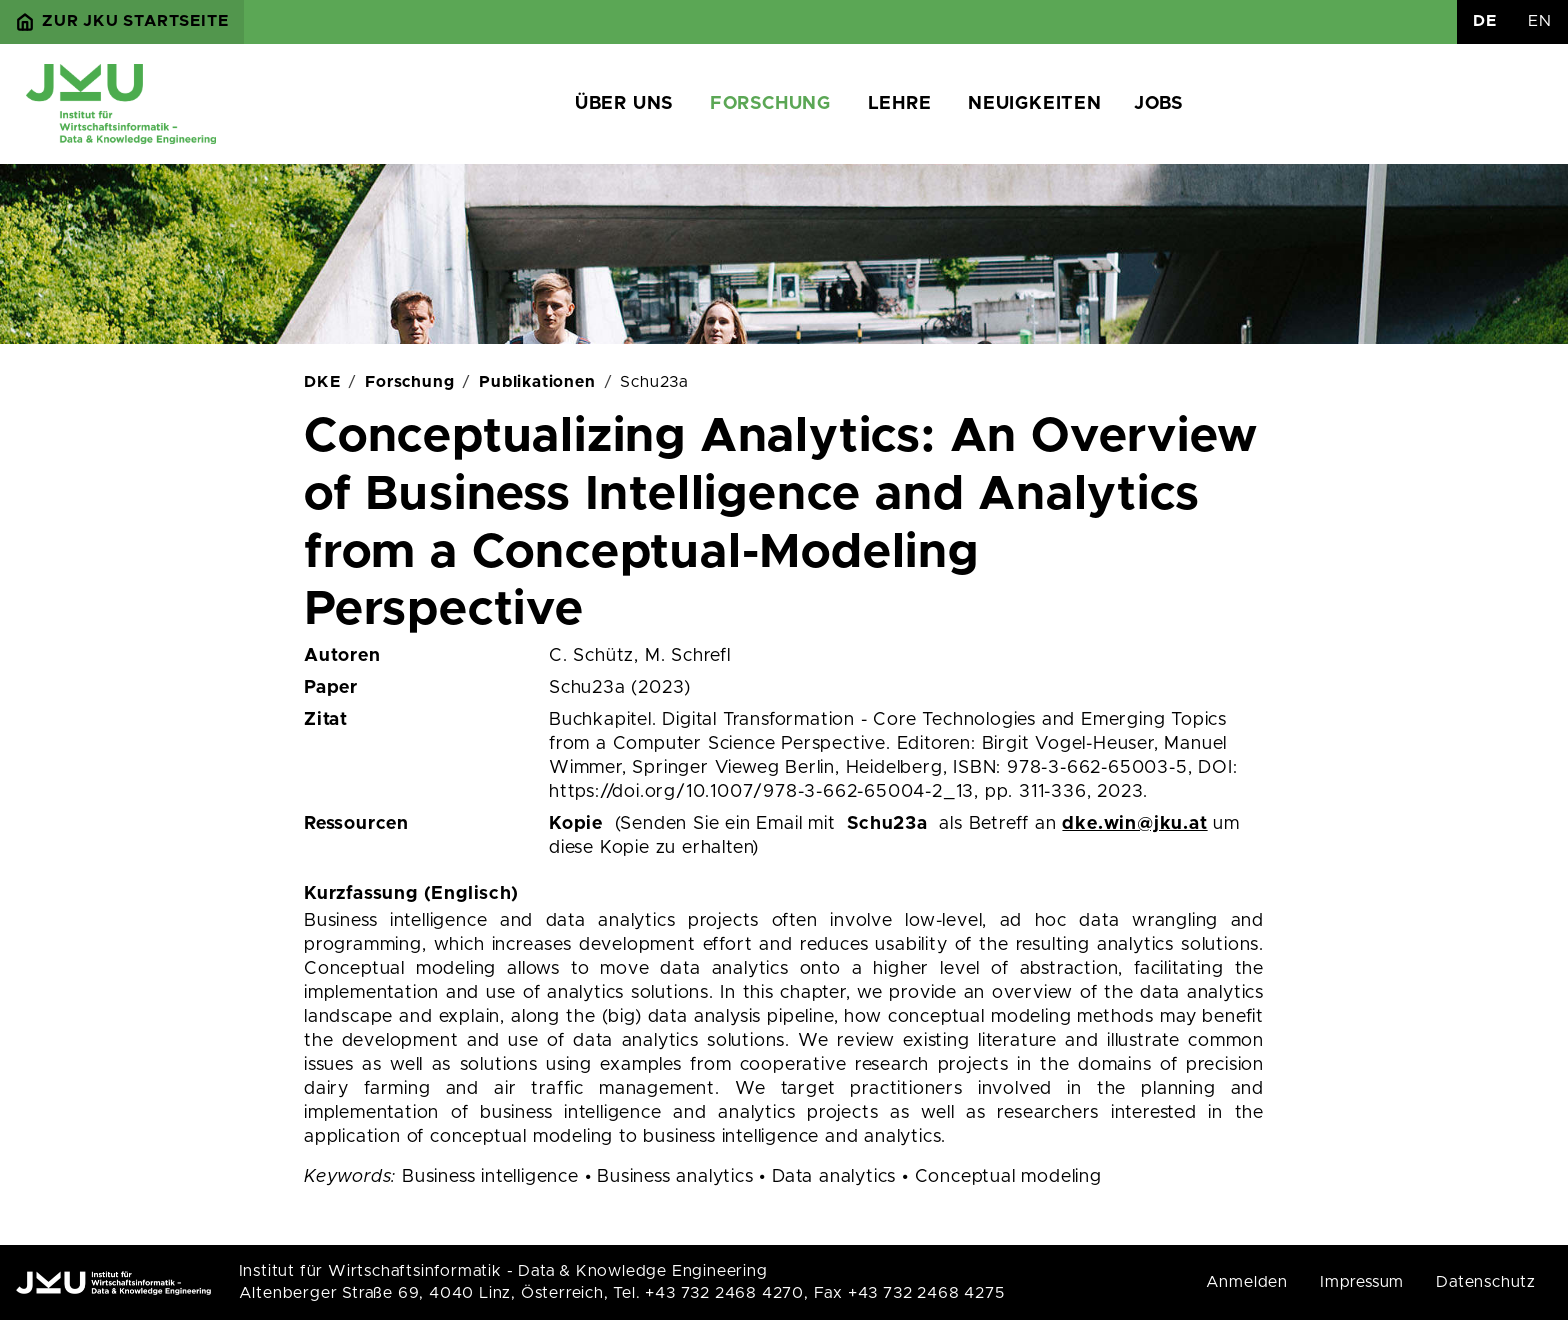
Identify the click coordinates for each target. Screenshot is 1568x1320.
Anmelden (1247, 1282)
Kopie (576, 824)
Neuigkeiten (1035, 104)
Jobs (1158, 104)
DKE (322, 382)
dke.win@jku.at (1134, 824)
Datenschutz (1486, 1282)
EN (1540, 21)
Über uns (624, 104)
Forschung (770, 104)
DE (1485, 21)
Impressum (1362, 1282)
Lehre (900, 104)
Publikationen (537, 382)
